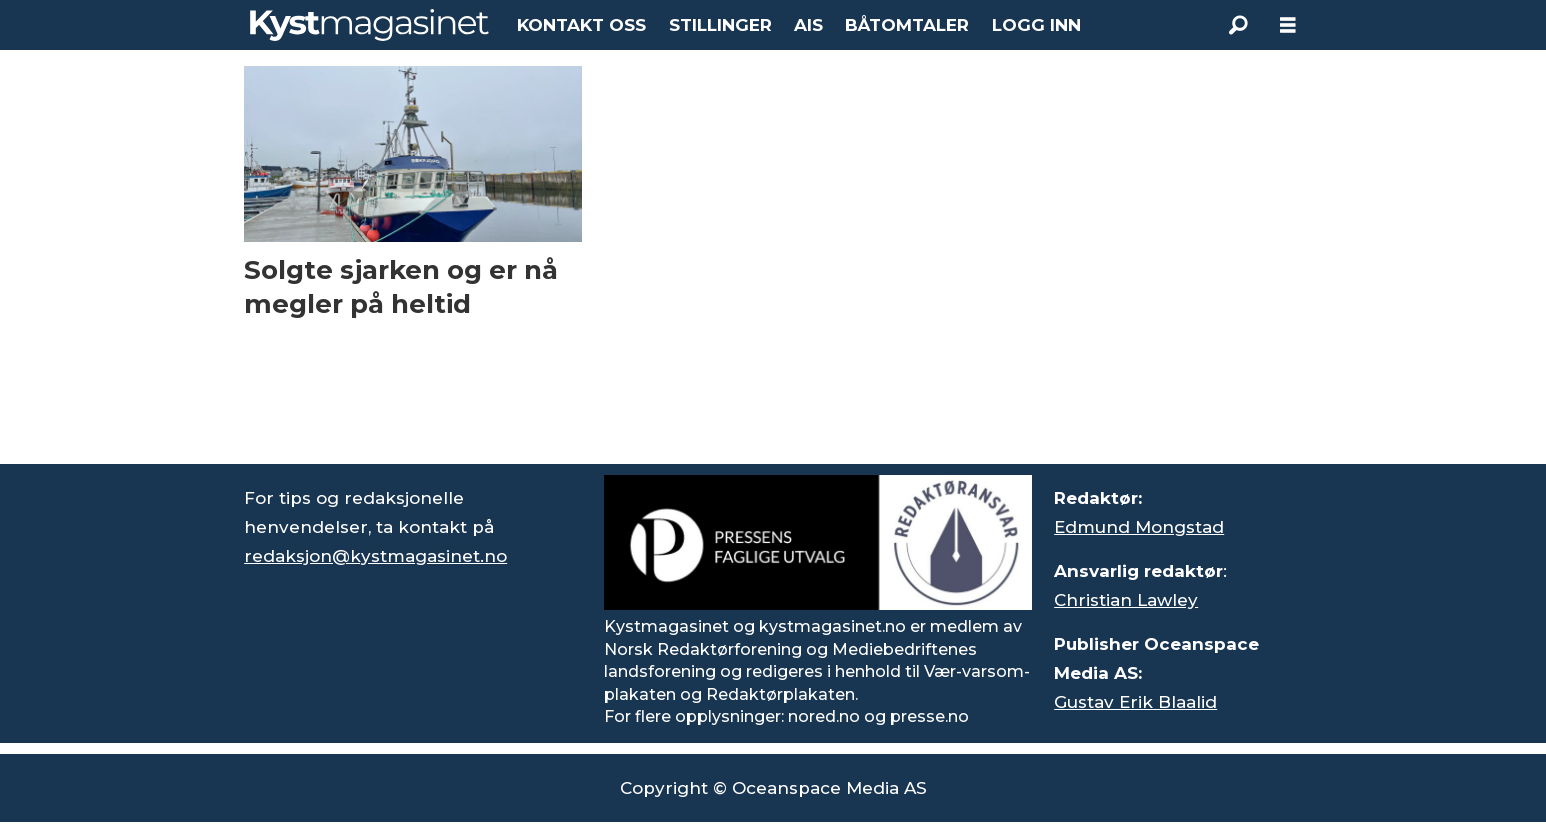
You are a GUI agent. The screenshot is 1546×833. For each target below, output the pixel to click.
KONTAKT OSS (581, 25)
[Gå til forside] (369, 25)
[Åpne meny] (1288, 25)
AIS (808, 25)
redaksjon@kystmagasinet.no (375, 556)
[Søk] (1238, 25)
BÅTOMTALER (907, 25)
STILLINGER (720, 25)
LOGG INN (1036, 25)
